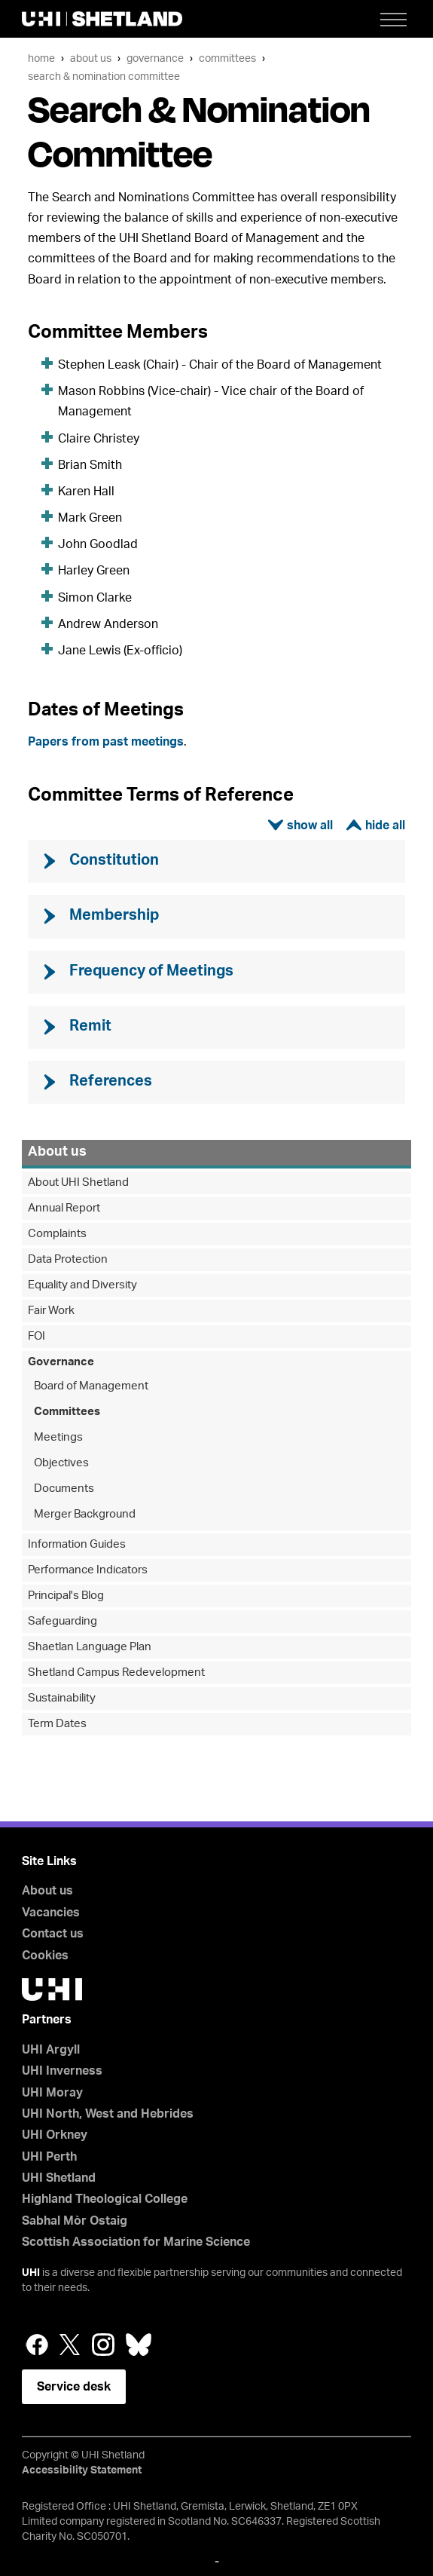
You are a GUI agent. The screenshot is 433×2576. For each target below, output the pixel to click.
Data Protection (68, 1259)
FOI (36, 1336)
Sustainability (62, 1698)
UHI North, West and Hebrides (108, 2114)
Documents (64, 1488)
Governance (155, 58)
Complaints (57, 1233)
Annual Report (64, 1208)
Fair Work (51, 1310)
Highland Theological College (105, 2199)
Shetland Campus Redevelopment (116, 1672)
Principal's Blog (66, 1595)
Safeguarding (62, 1621)
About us (90, 58)
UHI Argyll (51, 2050)
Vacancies (51, 1913)
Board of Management (91, 1386)
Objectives (61, 1463)
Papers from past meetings (106, 742)
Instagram (103, 2344)
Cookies (45, 1956)
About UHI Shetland (78, 1182)
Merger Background (85, 1514)
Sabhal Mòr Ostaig (74, 2221)
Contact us (53, 1934)
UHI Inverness (62, 2071)
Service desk (74, 2387)
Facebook (37, 2344)
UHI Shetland (59, 2178)
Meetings (58, 1437)
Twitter (70, 2344)
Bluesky (138, 2344)
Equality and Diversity (82, 1285)
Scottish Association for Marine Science (136, 2242)
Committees (227, 58)
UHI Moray (52, 2093)
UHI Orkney (54, 2135)
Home (41, 58)
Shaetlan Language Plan (89, 1646)
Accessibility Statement (82, 2470)
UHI (31, 2273)
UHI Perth (49, 2157)
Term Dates (57, 1723)
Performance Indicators (88, 1570)
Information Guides (77, 1544)
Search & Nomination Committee (104, 76)
